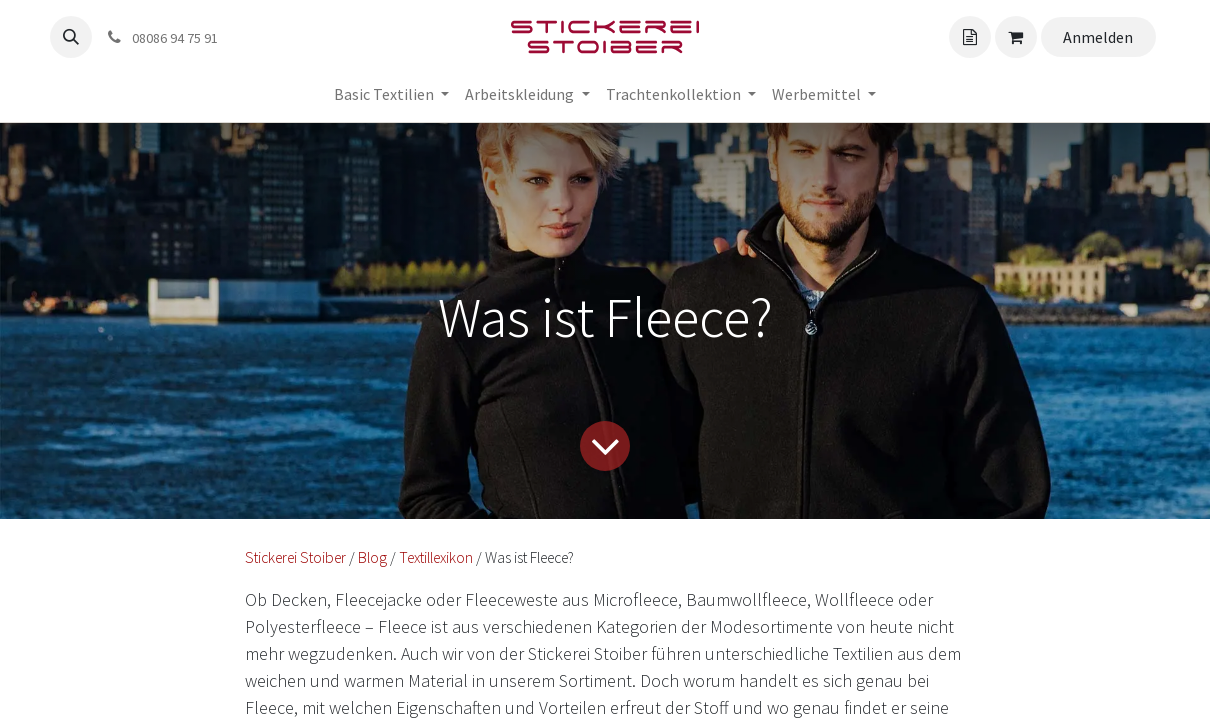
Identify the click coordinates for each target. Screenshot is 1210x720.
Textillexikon (436, 557)
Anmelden (1098, 37)
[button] (71, 37)
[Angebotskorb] (970, 37)
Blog (372, 557)
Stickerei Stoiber (295, 557)
